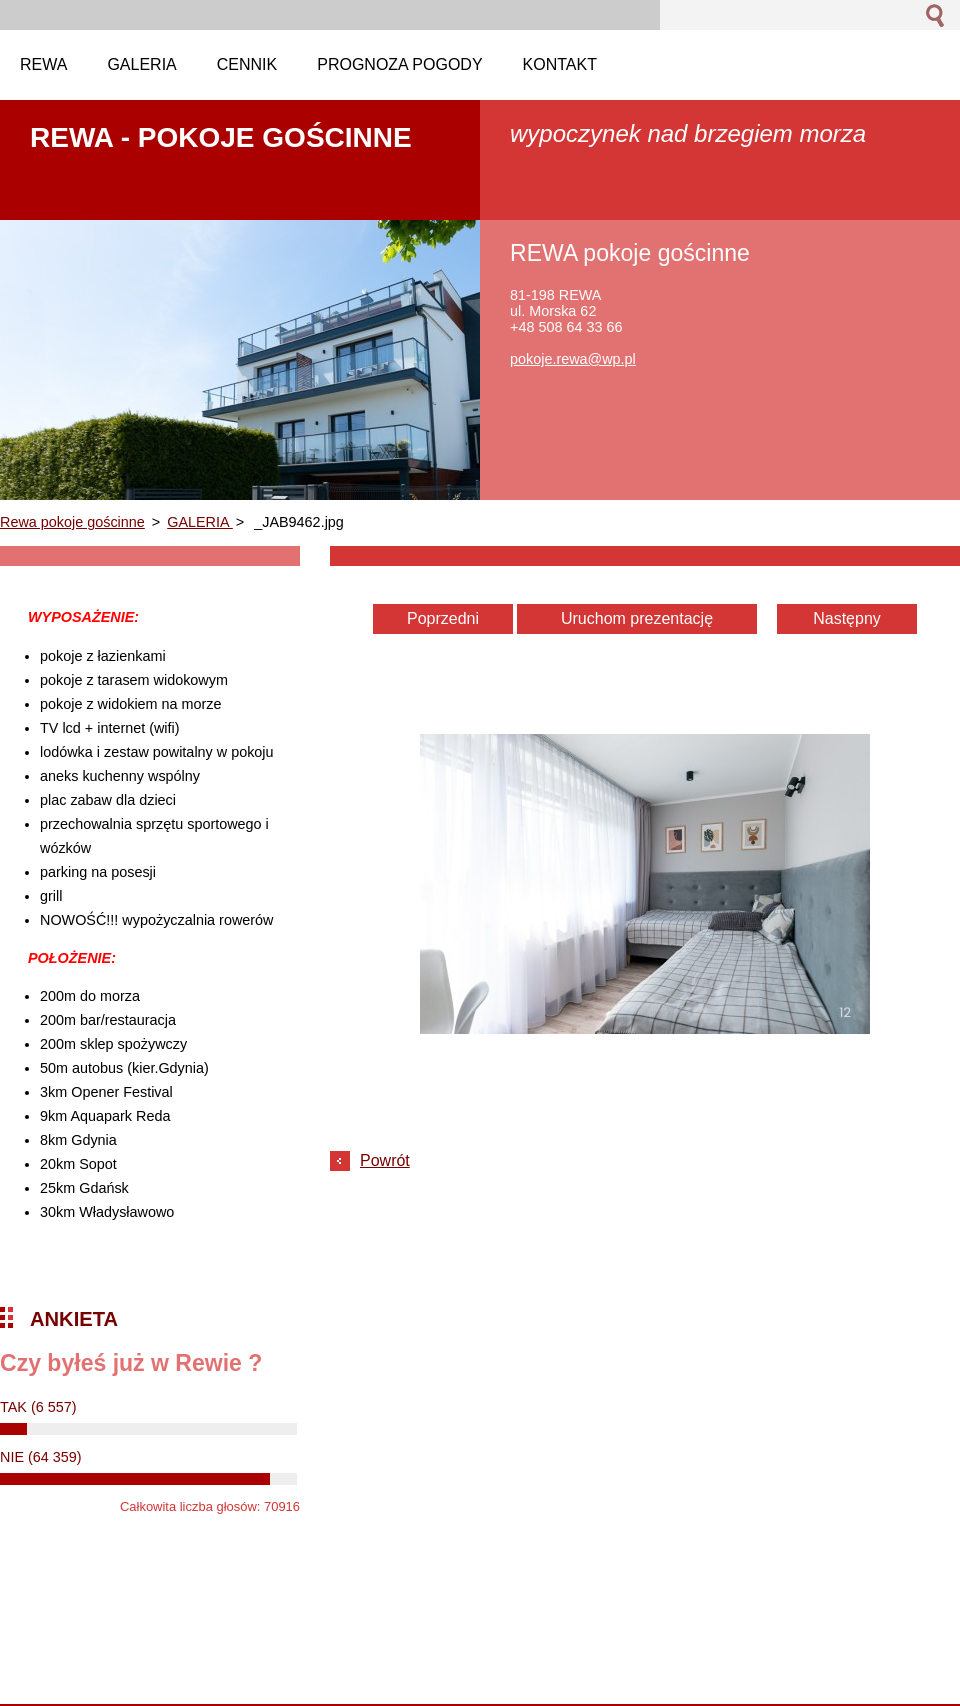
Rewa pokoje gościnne (72, 522)
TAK (38, 1407)
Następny (847, 618)
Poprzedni (443, 618)
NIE (41, 1457)
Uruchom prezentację (637, 618)
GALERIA (200, 522)
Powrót (385, 1160)
